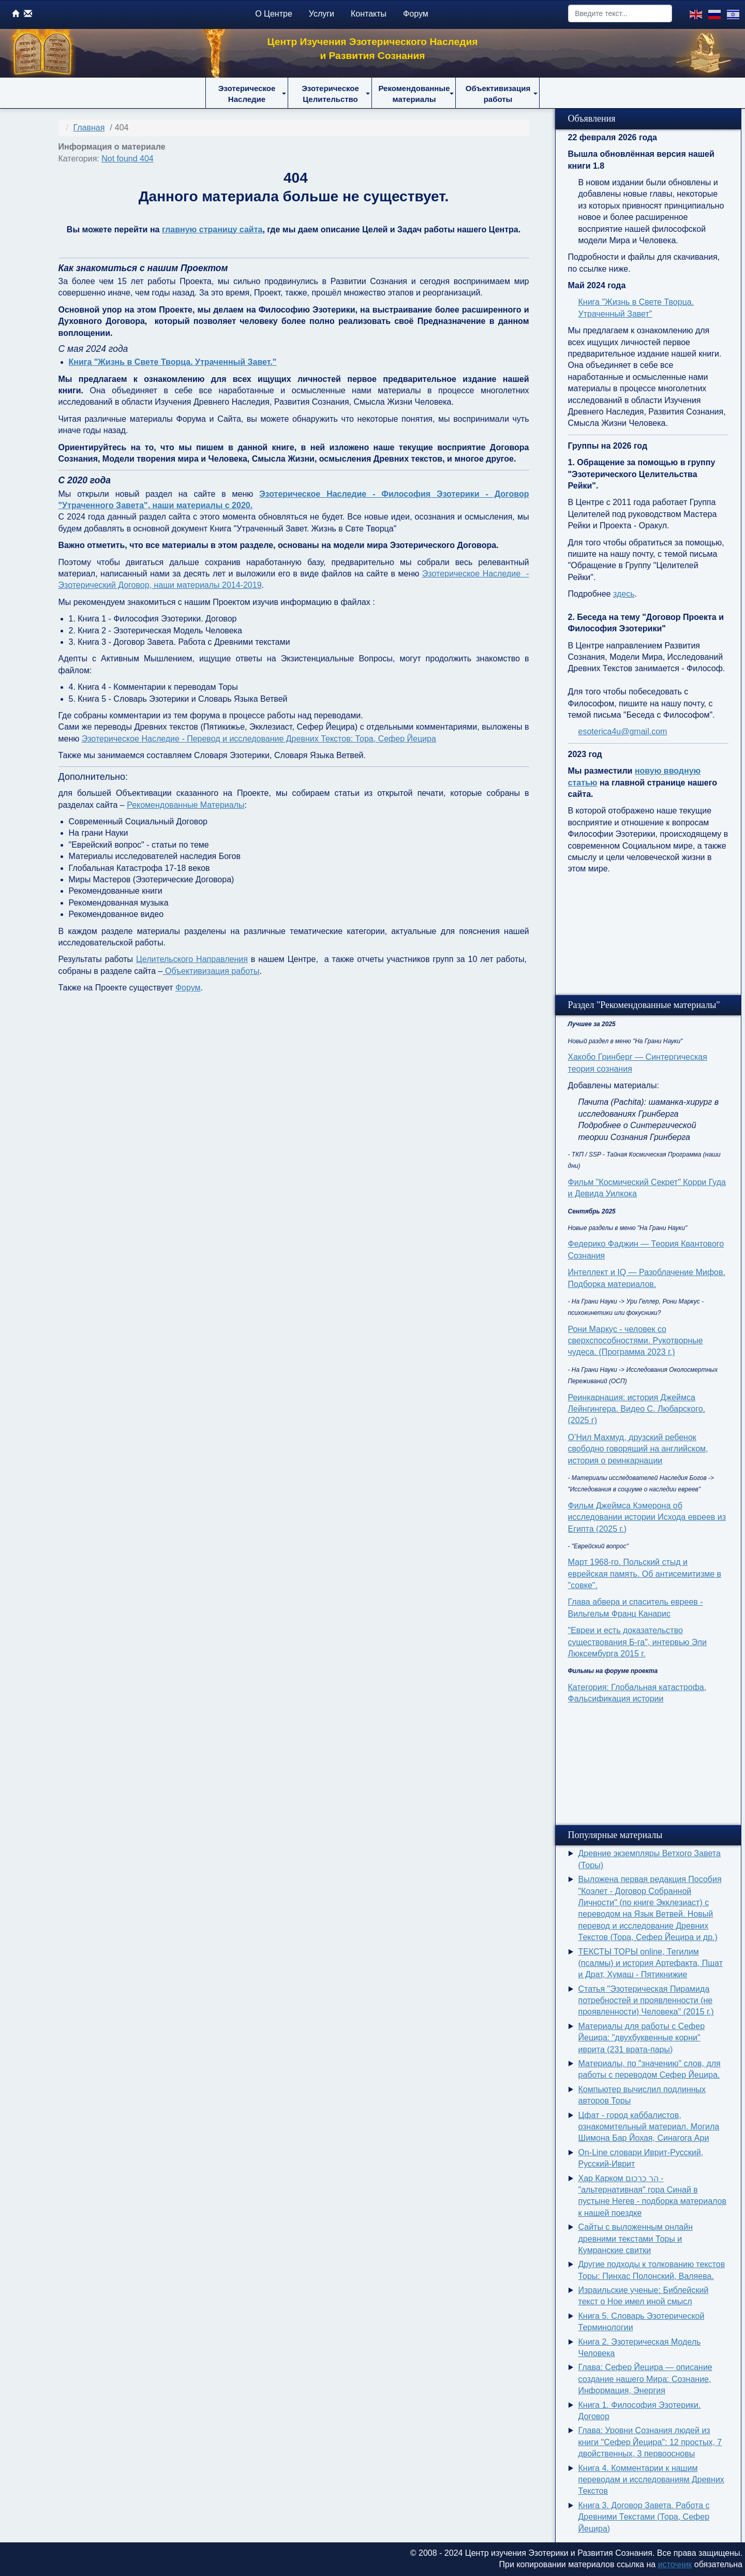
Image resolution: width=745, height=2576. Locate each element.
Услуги (321, 13)
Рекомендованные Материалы (185, 805)
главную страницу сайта (212, 229)
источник (675, 2564)
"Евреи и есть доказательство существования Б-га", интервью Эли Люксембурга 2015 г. (637, 1642)
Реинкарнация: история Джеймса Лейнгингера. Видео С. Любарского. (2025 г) (636, 1409)
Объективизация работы (210, 971)
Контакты (368, 13)
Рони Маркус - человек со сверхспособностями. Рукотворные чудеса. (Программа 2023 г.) (635, 1341)
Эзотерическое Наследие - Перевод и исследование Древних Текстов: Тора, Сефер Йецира (259, 738)
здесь (624, 593)
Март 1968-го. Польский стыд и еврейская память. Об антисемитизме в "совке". (645, 1574)
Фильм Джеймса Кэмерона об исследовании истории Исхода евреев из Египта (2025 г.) (647, 1517)
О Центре (273, 13)
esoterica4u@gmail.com (622, 731)
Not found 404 (127, 158)
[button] (247, 93)
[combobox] (620, 13)
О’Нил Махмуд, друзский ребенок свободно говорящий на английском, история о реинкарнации (638, 1449)
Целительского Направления (192, 959)
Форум (415, 13)
